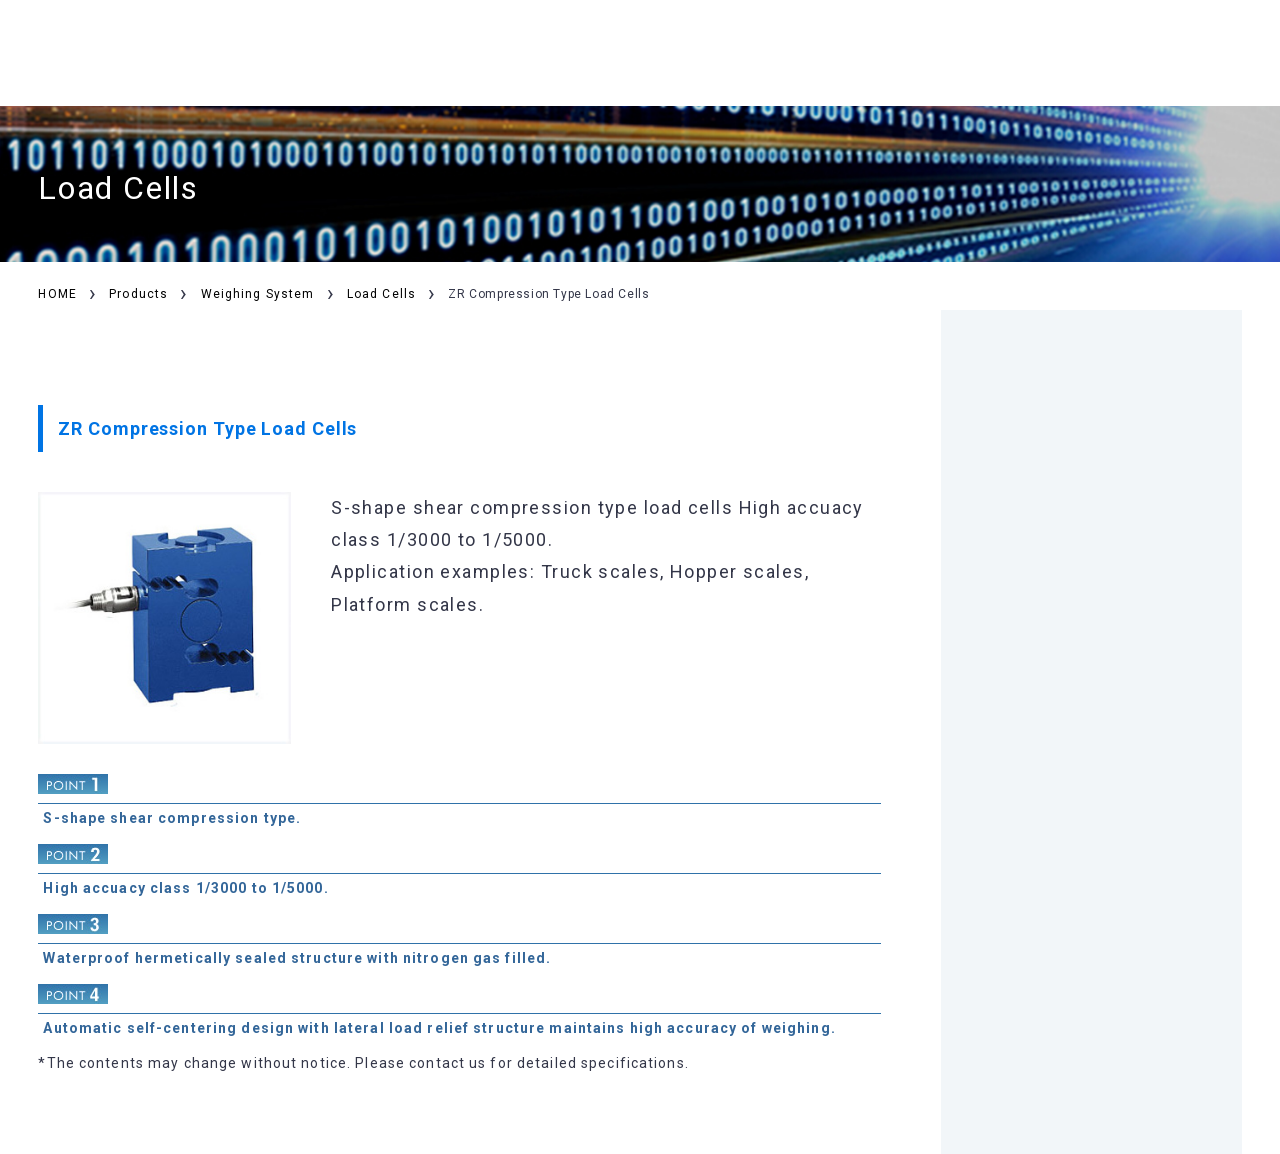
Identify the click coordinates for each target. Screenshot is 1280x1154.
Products (138, 294)
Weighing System (258, 294)
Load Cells (381, 294)
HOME (57, 294)
